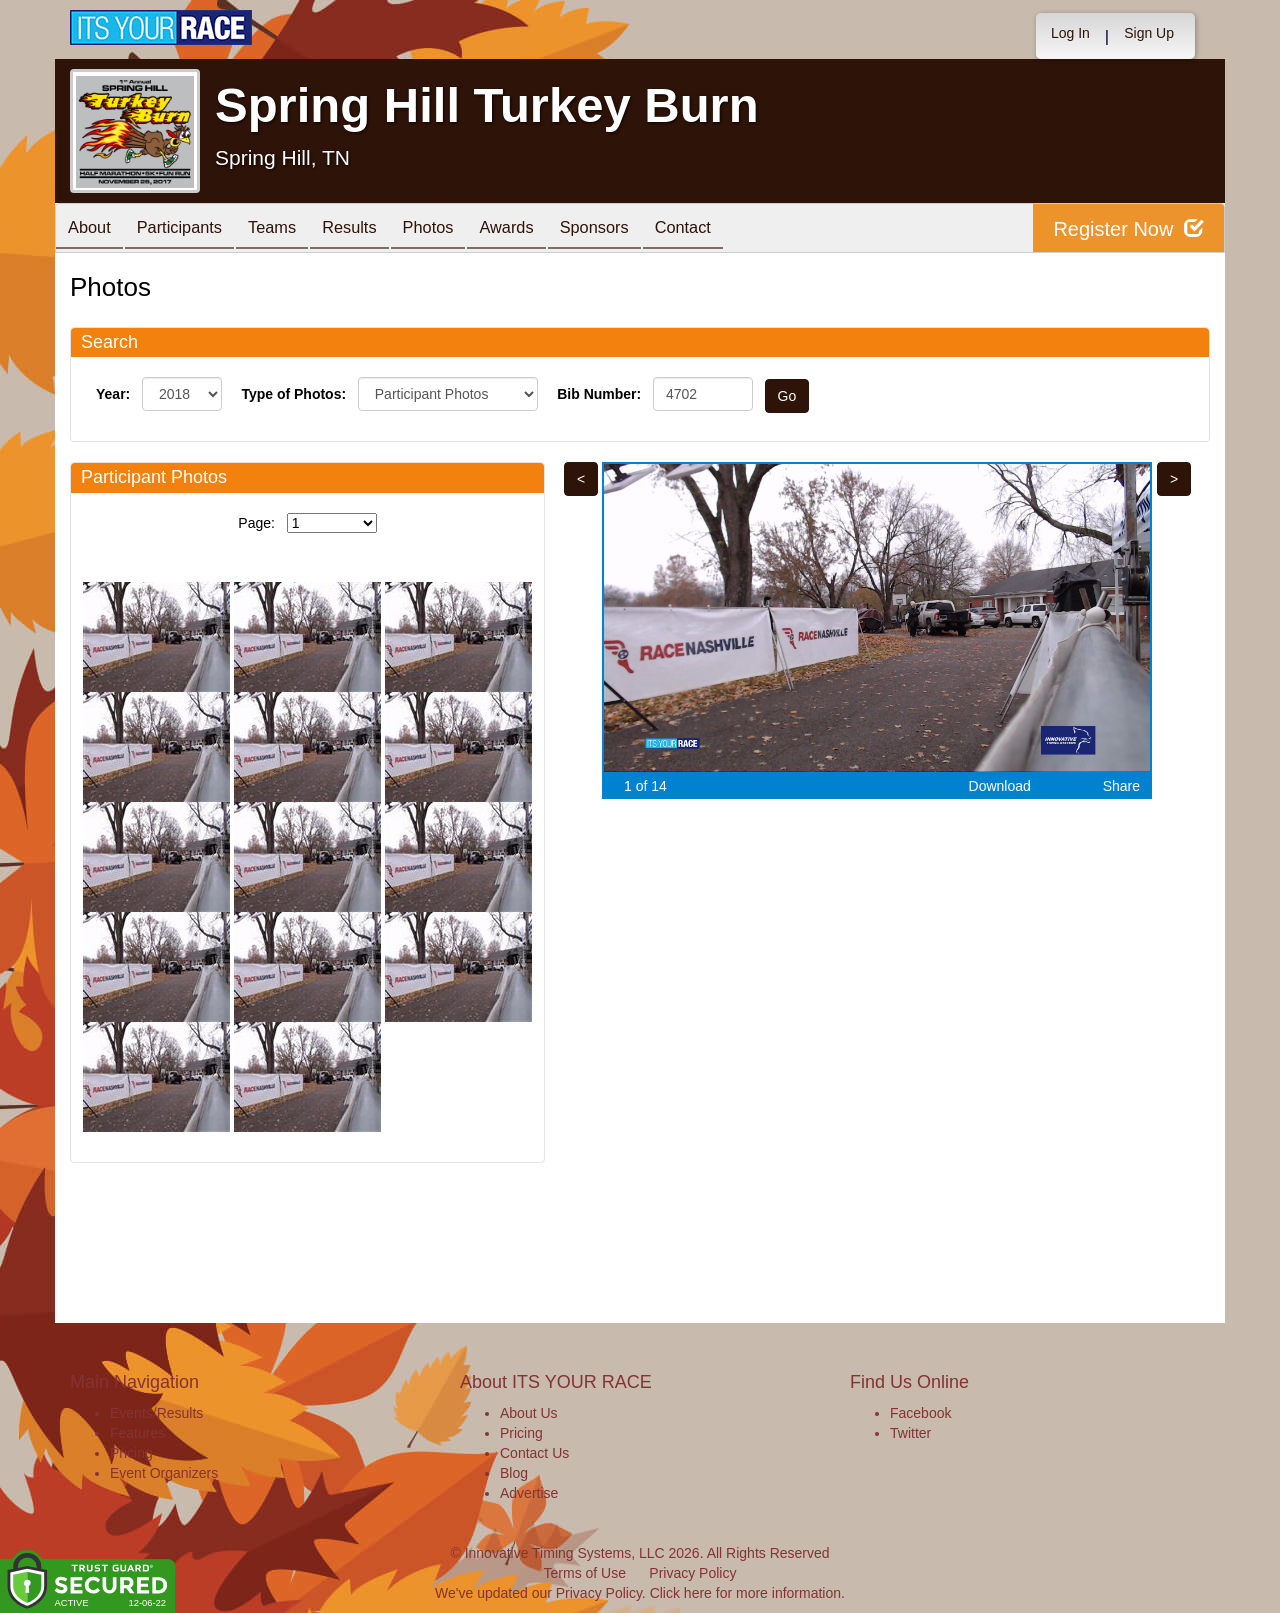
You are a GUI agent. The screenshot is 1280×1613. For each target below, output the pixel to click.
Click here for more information (745, 1593)
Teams (291, 229)
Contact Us (534, 1453)
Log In (1070, 33)
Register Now (1128, 228)
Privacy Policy (692, 1573)
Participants (191, 229)
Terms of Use (585, 1573)
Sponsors (643, 229)
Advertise (529, 1493)
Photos (462, 229)
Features (137, 1433)
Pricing (131, 1453)
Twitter (910, 1433)
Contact (740, 229)
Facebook (920, 1413)
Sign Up (1149, 33)
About (93, 229)
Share (1121, 786)
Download (1000, 786)
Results (376, 229)
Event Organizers (164, 1473)
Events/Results (156, 1413)
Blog (514, 1473)
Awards (548, 229)
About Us (529, 1413)
